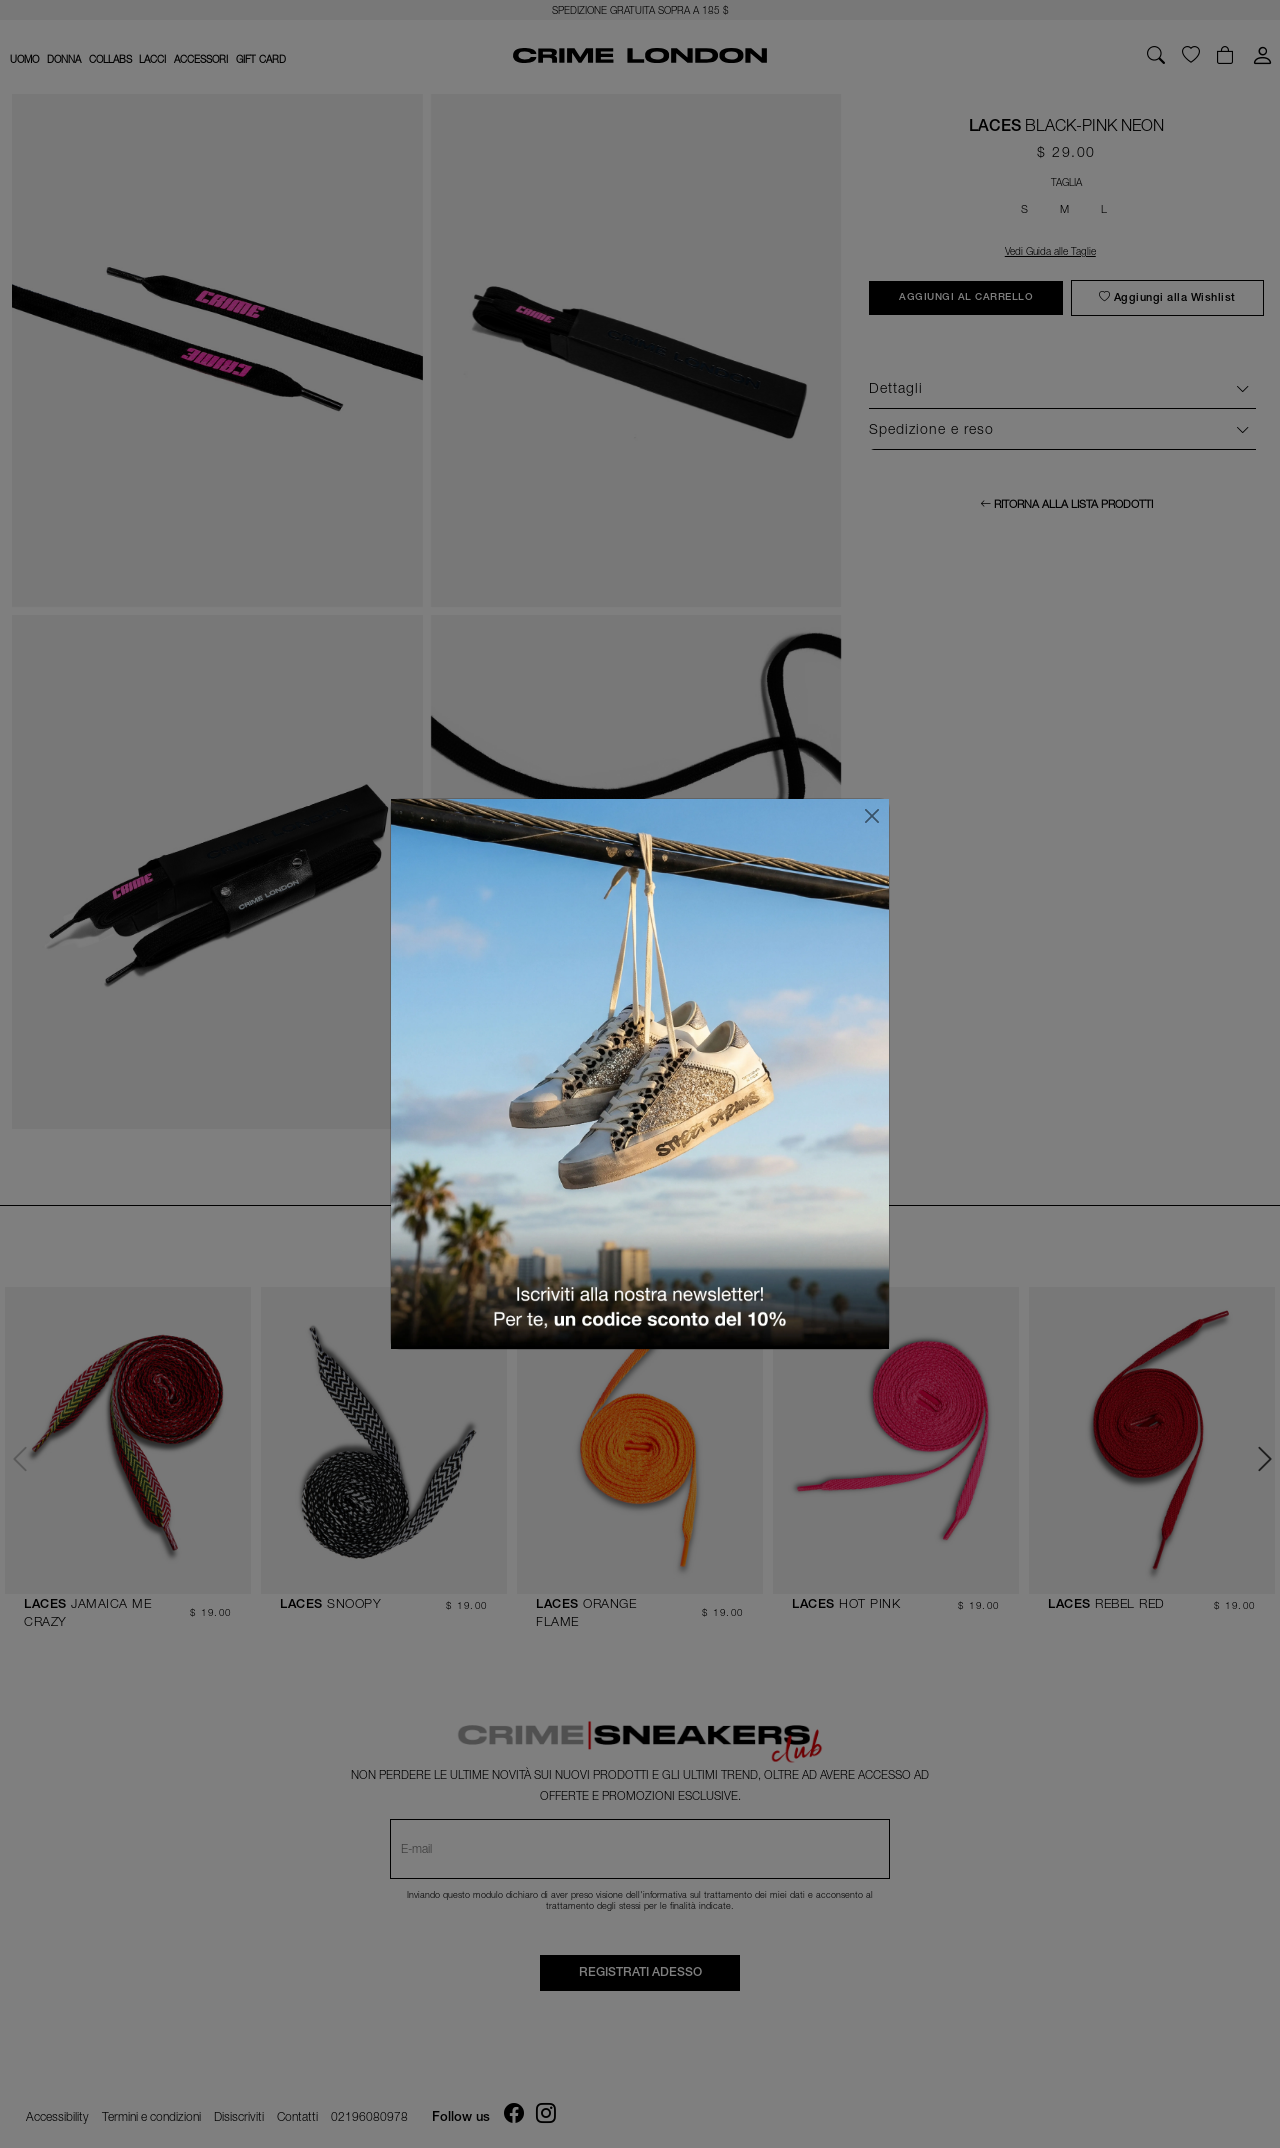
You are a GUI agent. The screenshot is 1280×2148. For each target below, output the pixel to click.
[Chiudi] (872, 816)
